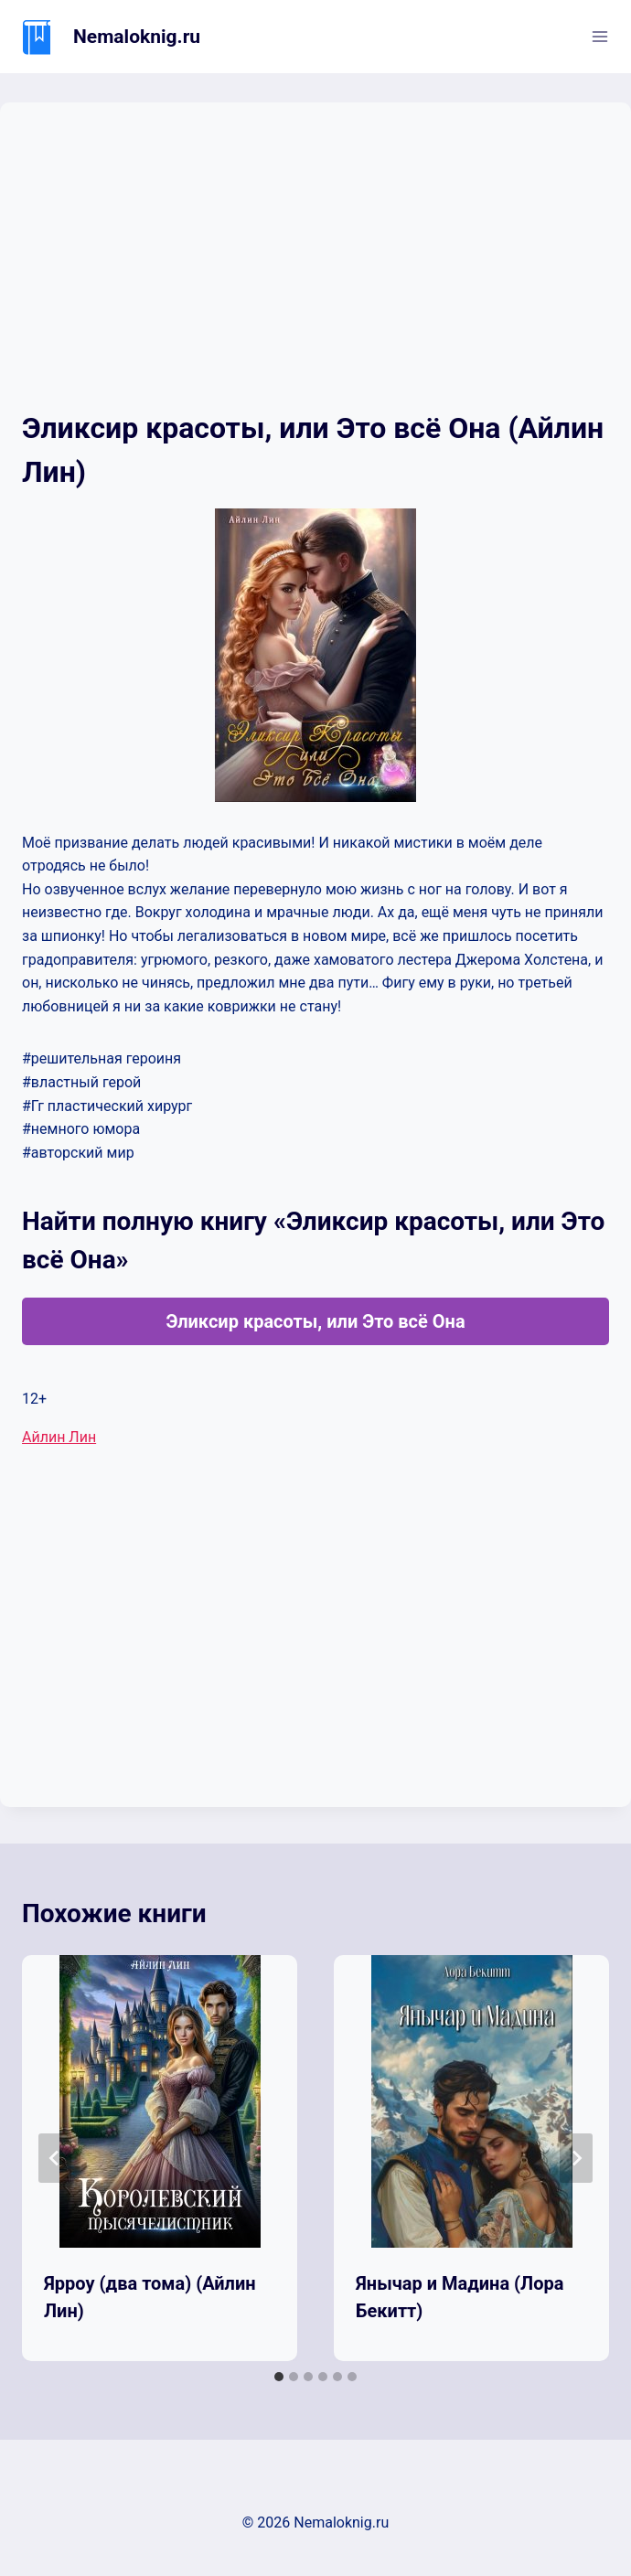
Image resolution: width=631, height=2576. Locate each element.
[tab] (278, 2376)
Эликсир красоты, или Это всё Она (315, 1321)
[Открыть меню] (599, 36)
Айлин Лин (59, 1437)
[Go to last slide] (54, 2158)
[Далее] (576, 2158)
